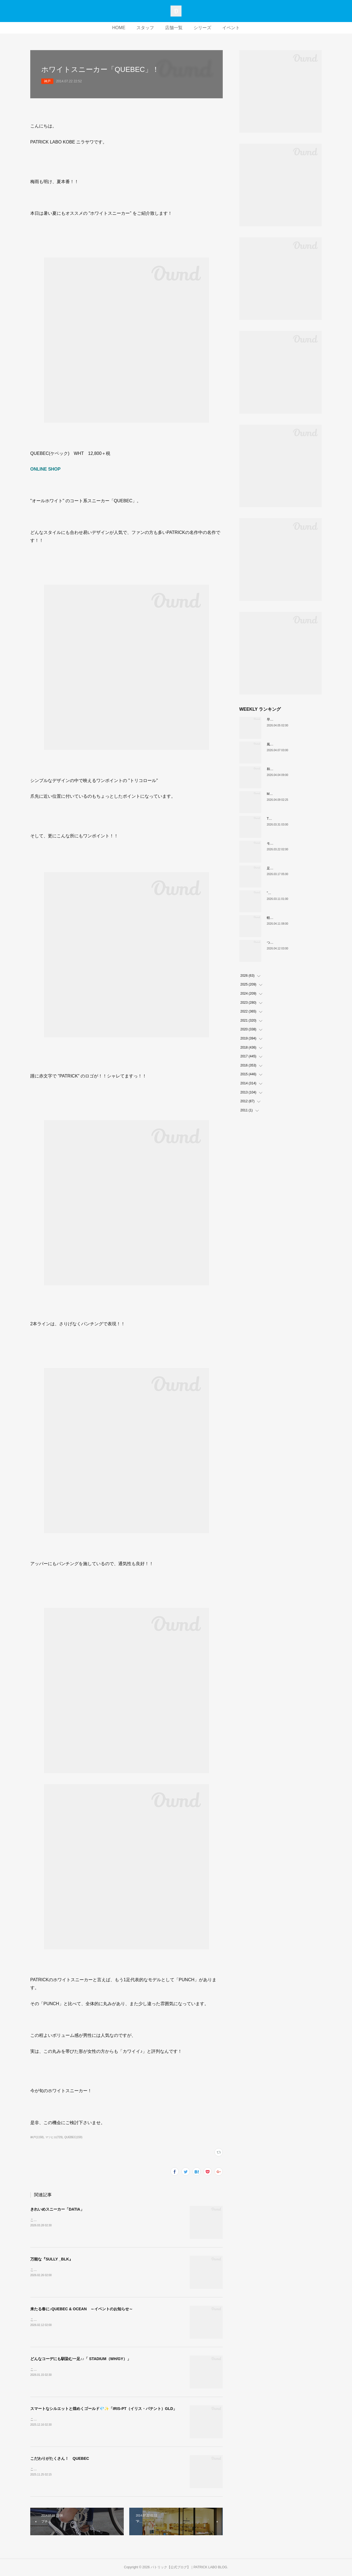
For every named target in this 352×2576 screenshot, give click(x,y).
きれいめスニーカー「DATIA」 (57, 2209)
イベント (231, 27)
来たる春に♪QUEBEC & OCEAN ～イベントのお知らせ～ (81, 2309)
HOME (118, 27)
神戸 (47, 81)
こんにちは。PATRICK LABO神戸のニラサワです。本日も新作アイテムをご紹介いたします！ (99, 2419)
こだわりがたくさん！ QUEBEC (59, 2458)
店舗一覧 (174, 27)
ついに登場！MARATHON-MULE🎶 (293, 942)
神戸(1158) (37, 2137)
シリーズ (202, 27)
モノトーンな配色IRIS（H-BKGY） (293, 843)
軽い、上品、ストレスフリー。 (290, 918)
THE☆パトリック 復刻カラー (290, 819)
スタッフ (145, 27)
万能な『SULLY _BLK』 (51, 2259)
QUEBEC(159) (73, 2137)
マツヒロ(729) (54, 2137)
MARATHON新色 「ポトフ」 (289, 794)
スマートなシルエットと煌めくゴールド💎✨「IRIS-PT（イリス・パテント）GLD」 (103, 2408)
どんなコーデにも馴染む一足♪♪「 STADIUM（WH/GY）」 (80, 2359)
